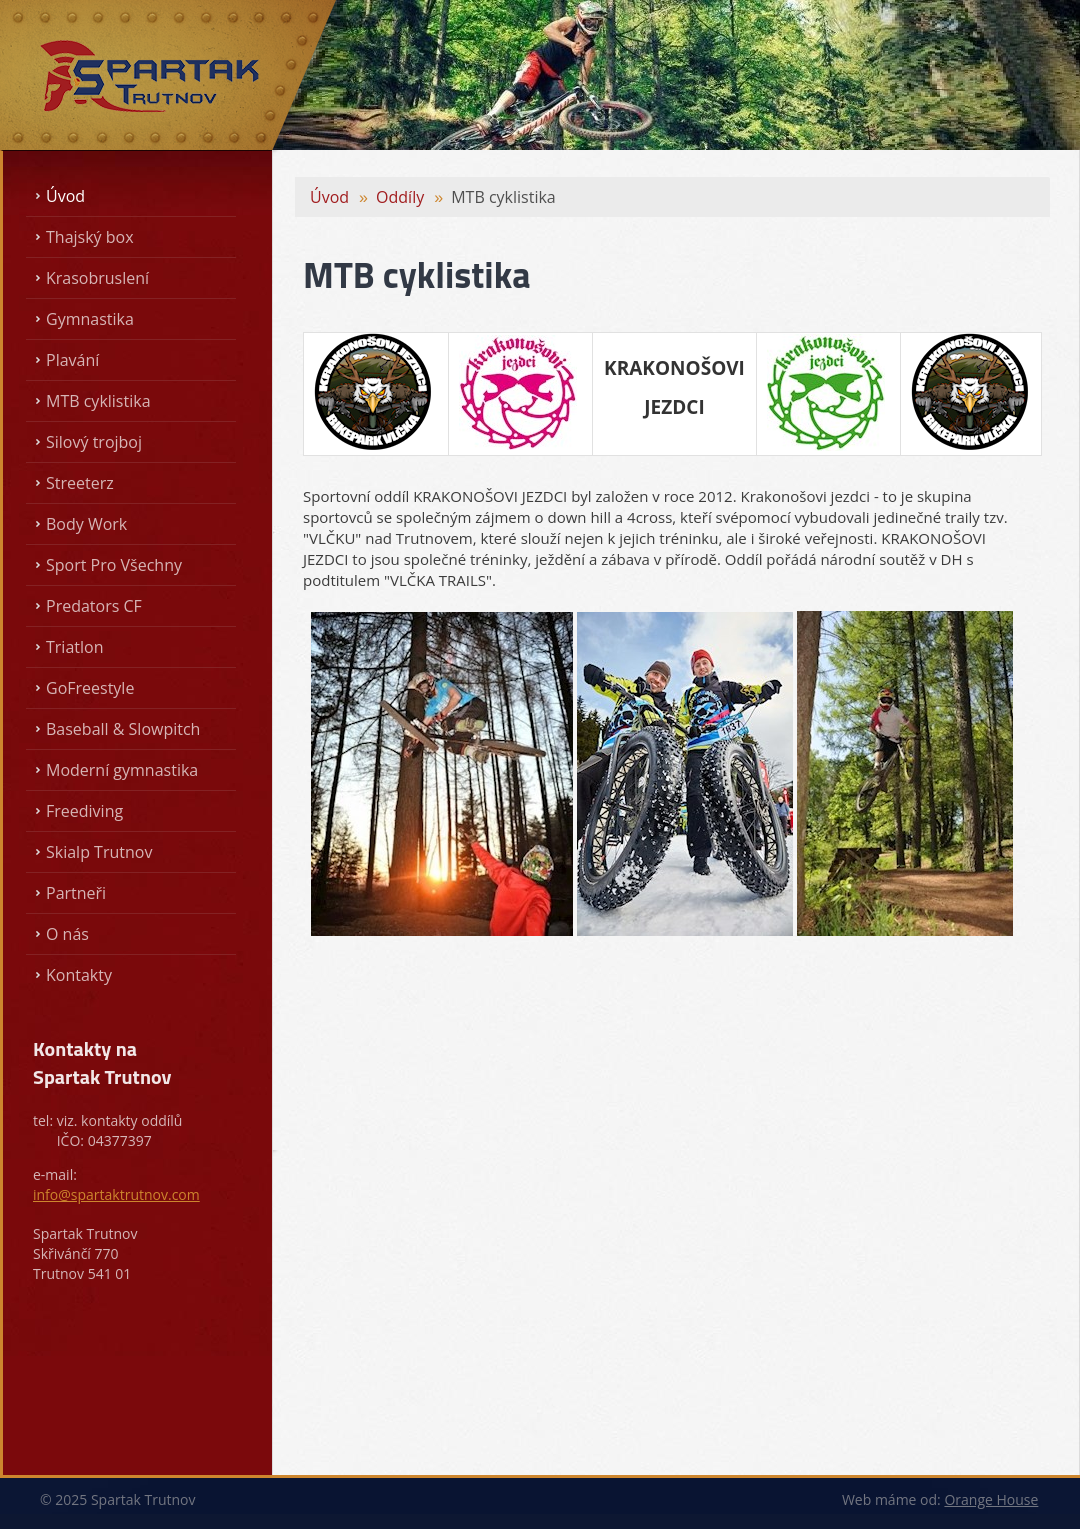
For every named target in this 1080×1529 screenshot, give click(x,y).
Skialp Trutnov (99, 852)
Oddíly (400, 197)
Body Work (86, 524)
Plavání (72, 360)
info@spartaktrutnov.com (116, 1194)
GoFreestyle (90, 688)
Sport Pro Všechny (114, 565)
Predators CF (94, 606)
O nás (67, 934)
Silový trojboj (94, 442)
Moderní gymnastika (122, 770)
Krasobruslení (97, 278)
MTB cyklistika (98, 401)
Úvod (65, 196)
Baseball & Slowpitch (123, 729)
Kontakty (79, 975)
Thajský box (90, 237)
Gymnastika (90, 319)
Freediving (84, 811)
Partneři (76, 893)
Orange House (991, 1499)
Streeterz (80, 483)
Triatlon (74, 647)
